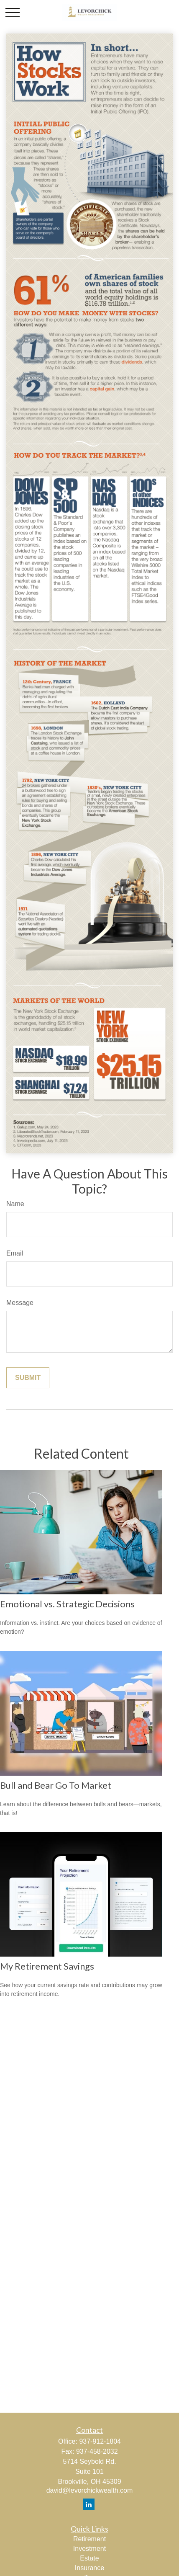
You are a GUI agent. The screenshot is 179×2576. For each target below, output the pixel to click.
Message (19, 1302)
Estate (89, 2558)
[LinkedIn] (89, 2504)
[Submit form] (27, 1377)
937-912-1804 (100, 2441)
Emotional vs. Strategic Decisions (67, 1603)
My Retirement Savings (47, 1966)
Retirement (89, 2538)
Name (15, 1203)
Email (14, 1253)
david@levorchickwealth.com (89, 2490)
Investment (89, 2548)
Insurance (89, 2567)
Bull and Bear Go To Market (55, 1785)
